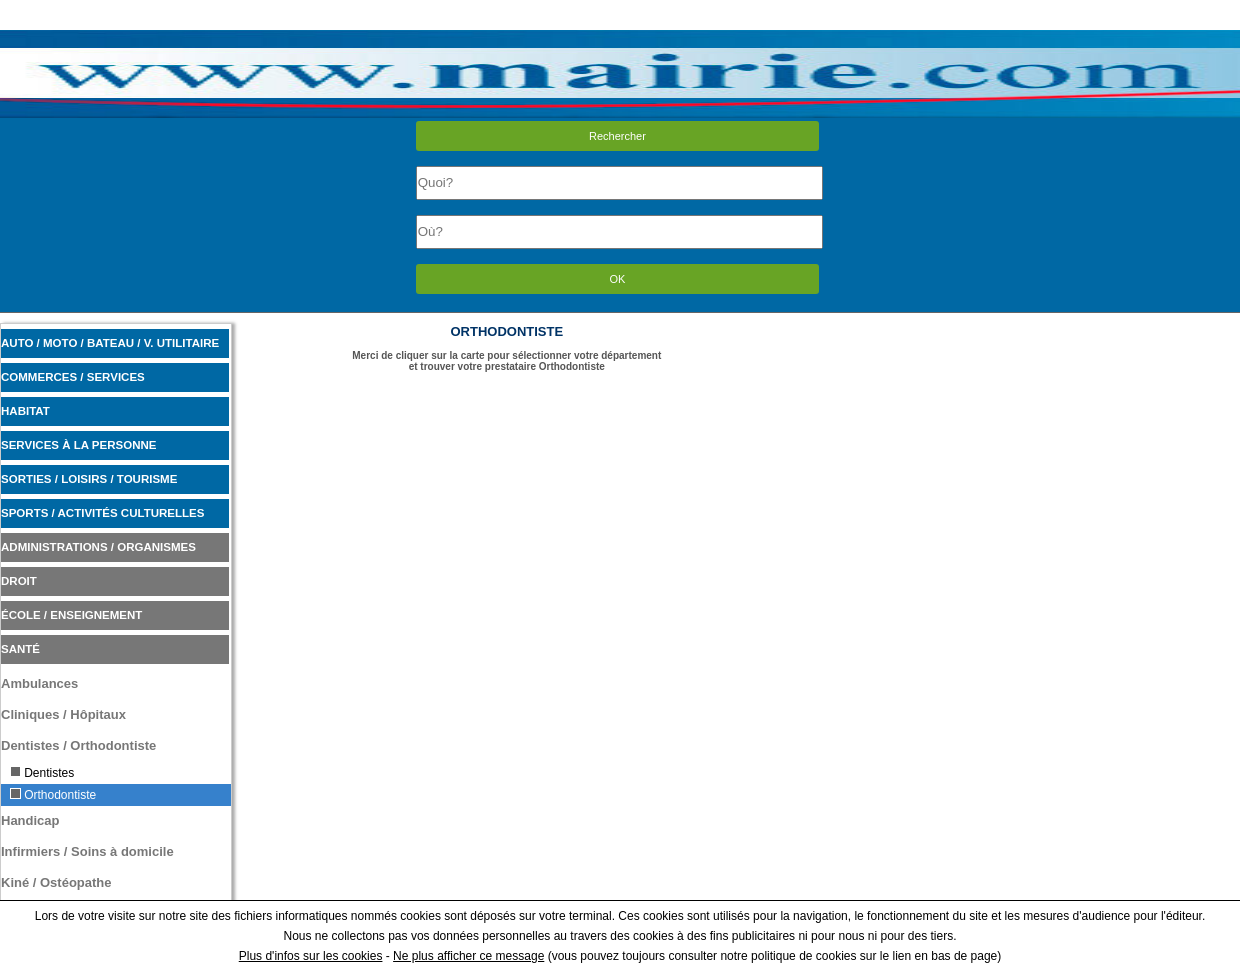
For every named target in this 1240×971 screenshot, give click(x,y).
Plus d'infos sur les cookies (311, 956)
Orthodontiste (53, 795)
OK (618, 279)
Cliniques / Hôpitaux (63, 714)
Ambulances (39, 683)
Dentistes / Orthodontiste (78, 745)
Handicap (30, 820)
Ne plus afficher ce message (468, 956)
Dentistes (42, 773)
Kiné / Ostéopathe (56, 882)
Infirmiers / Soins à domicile (87, 851)
